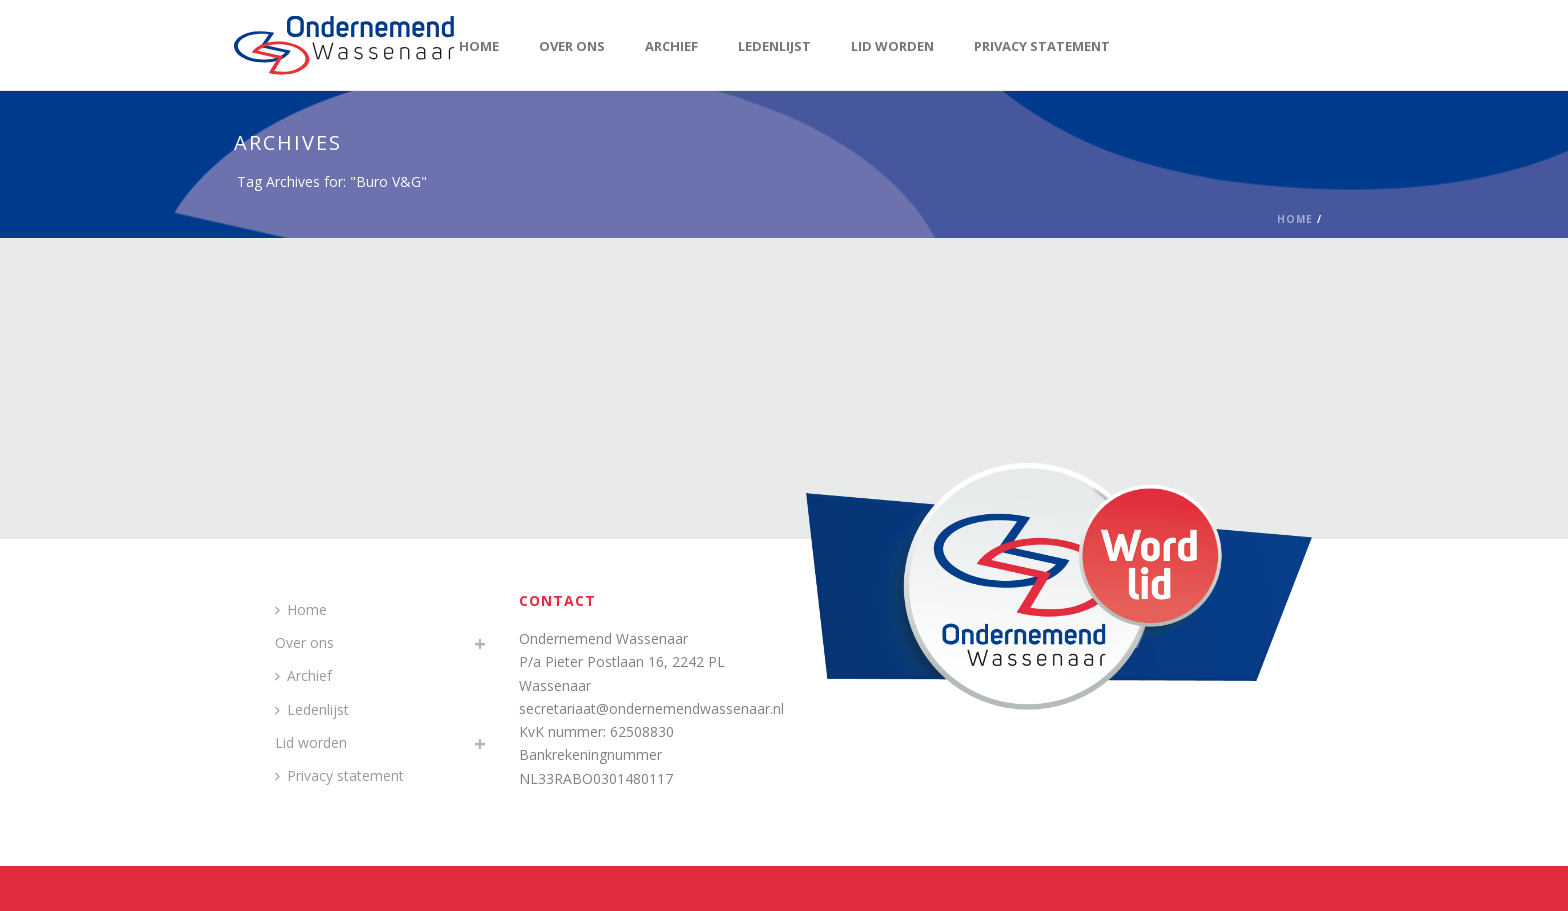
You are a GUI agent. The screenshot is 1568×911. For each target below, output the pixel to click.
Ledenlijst (774, 46)
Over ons (572, 46)
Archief (671, 46)
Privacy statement (1042, 46)
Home (479, 46)
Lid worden (892, 46)
